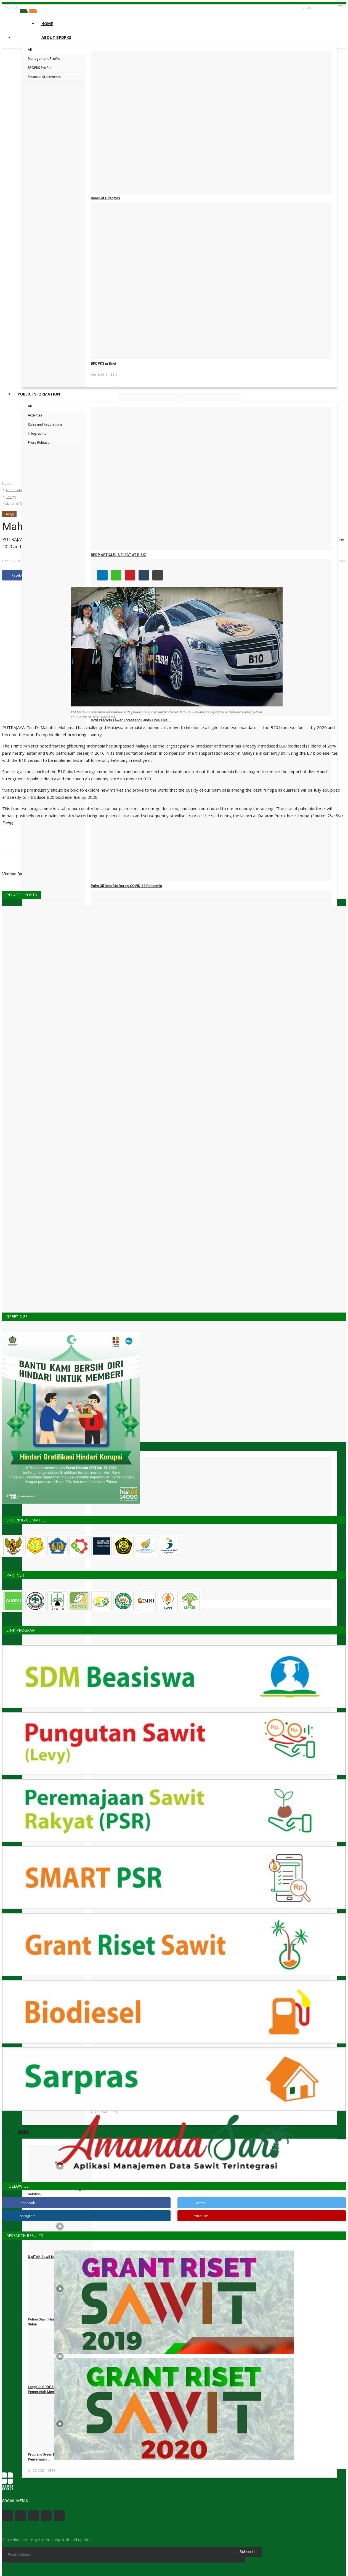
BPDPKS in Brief (103, 363)
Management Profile (44, 58)
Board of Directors (105, 198)
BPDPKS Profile (39, 67)
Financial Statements (44, 76)
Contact (11, 7)
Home (47, 23)
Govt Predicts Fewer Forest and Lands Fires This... (131, 720)
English (307, 7)
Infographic (37, 433)
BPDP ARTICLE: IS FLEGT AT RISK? (119, 555)
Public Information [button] (39, 394)
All (30, 49)
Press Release (38, 442)
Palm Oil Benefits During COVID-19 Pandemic (126, 886)
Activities (35, 415)
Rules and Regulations (45, 424)
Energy (11, 497)
